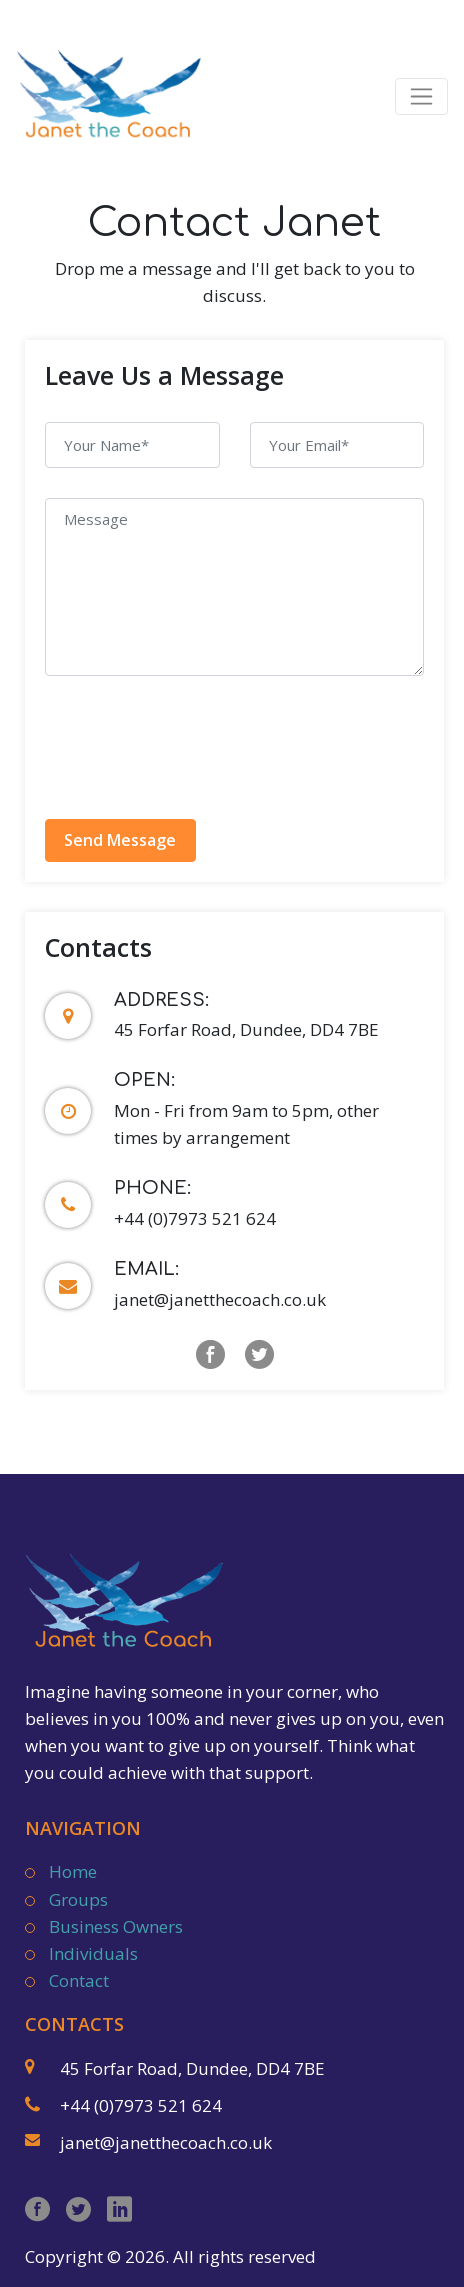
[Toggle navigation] (421, 96)
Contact (79, 1980)
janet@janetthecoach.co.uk (220, 1299)
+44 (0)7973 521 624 (195, 1218)
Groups (78, 1899)
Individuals (93, 1953)
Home (73, 1871)
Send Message (120, 840)
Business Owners (116, 1926)
